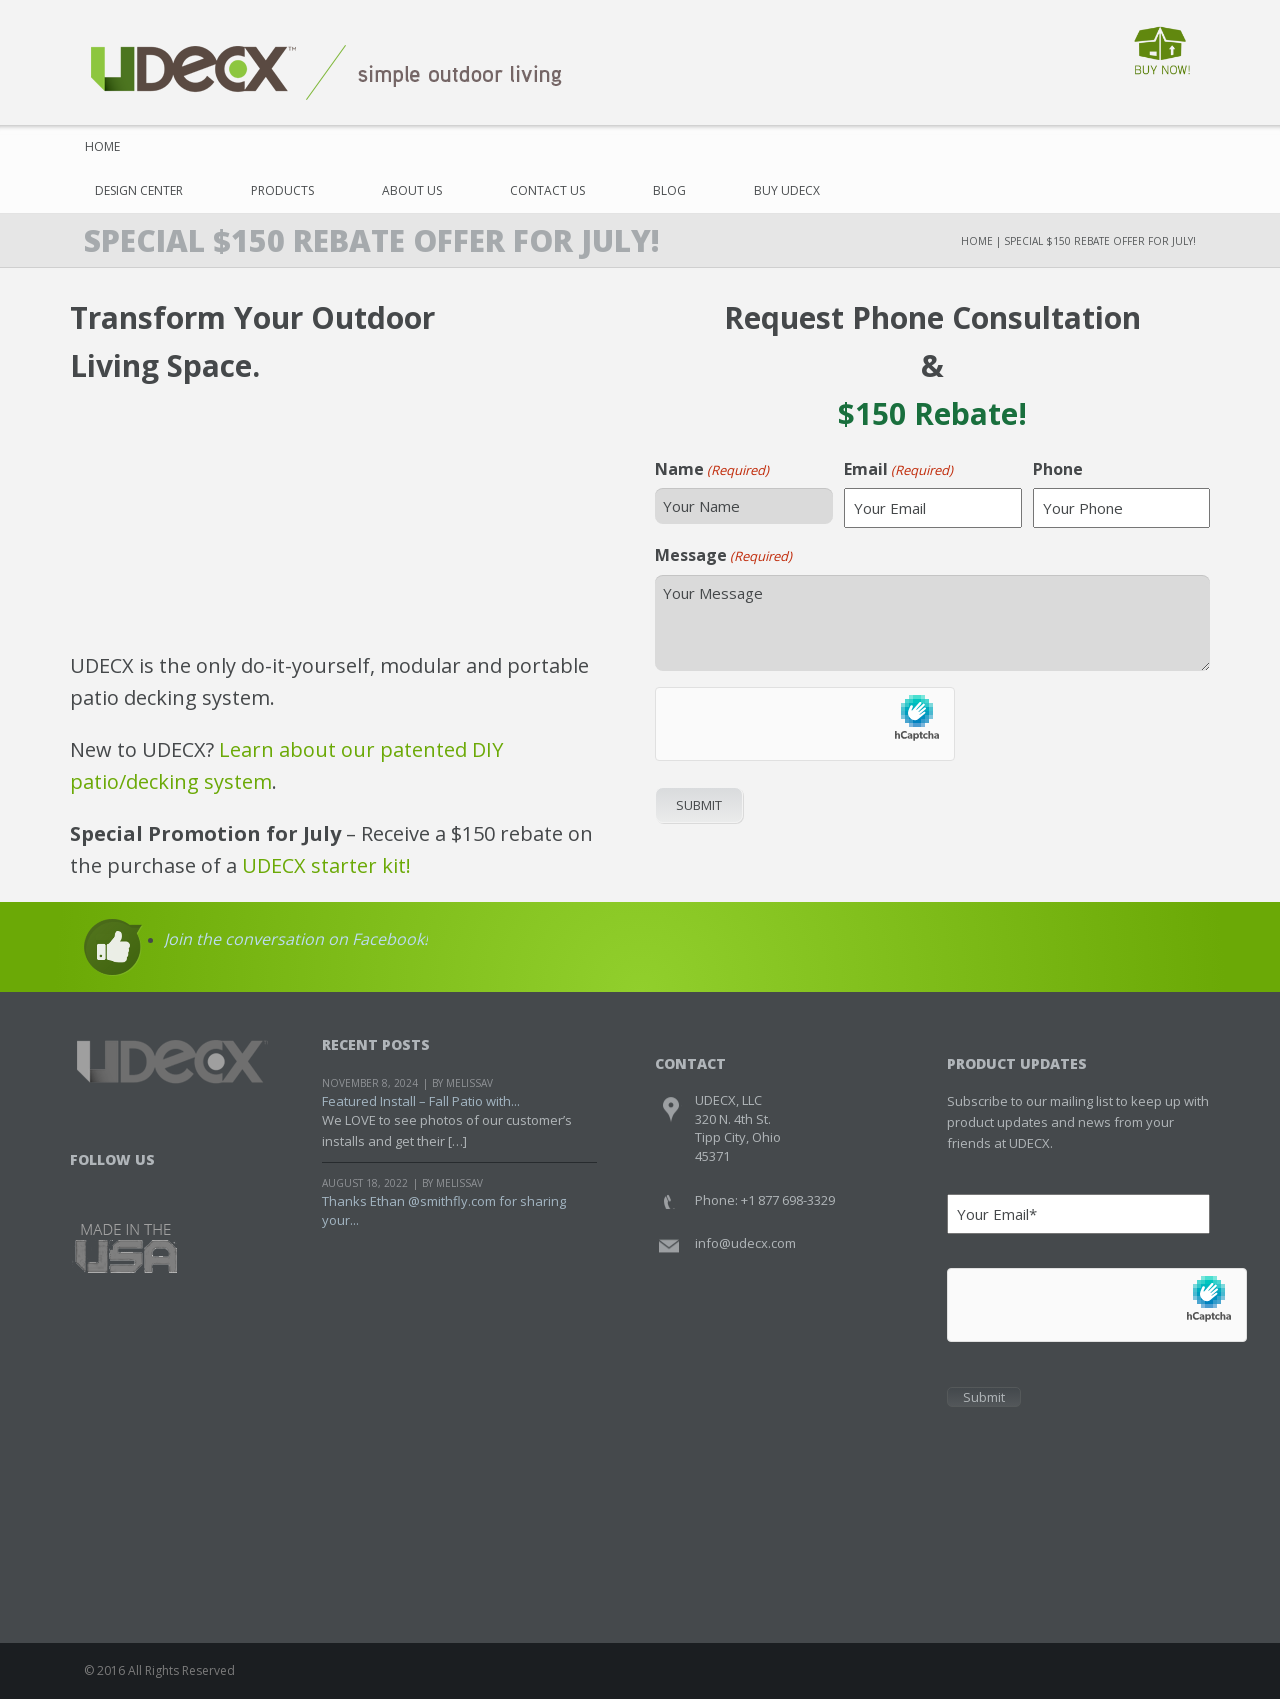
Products (282, 190)
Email (898, 469)
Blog (669, 190)
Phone (1058, 469)
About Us (412, 190)
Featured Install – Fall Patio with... (421, 1101)
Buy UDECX (787, 190)
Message (723, 555)
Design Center (139, 190)
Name (712, 469)
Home (102, 146)
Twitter (125, 1185)
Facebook (87, 1185)
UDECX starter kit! (326, 865)
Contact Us (547, 190)
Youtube (163, 1185)
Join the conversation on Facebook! (296, 939)
